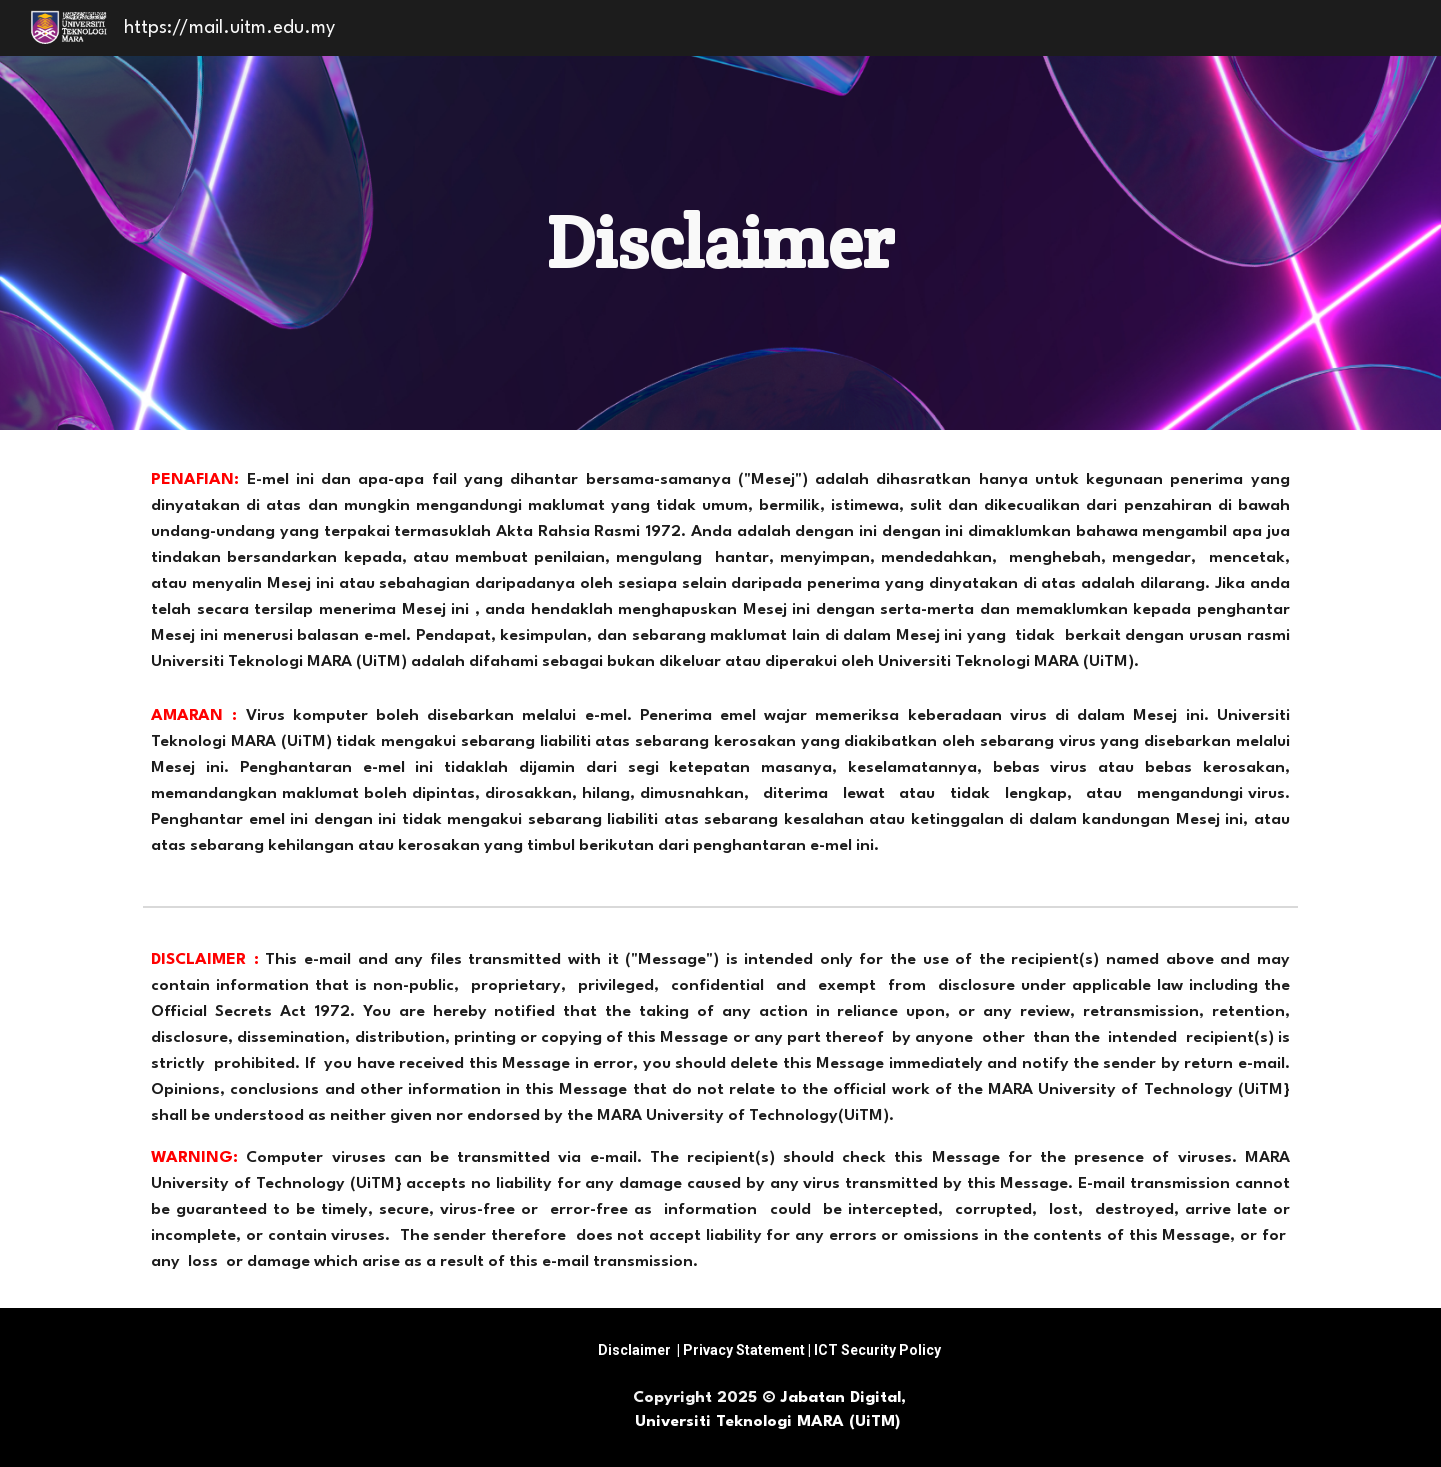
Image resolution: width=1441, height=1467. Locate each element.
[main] (721, 242)
